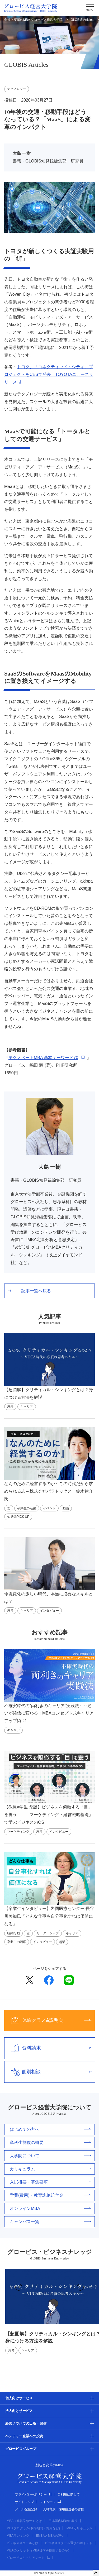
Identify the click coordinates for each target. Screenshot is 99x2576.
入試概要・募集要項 (50, 2182)
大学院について (50, 2155)
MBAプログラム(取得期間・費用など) (33, 2528)
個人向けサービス (19, 2398)
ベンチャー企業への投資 (24, 2436)
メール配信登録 (26, 2509)
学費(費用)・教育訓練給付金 (50, 2195)
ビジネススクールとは (22, 2543)
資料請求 (48, 2048)
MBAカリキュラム (79, 2528)
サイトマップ (24, 2502)
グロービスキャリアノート (28, 2558)
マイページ (50, 2502)
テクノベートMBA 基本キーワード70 (43, 1057)
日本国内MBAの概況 (63, 2521)
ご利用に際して (69, 2494)
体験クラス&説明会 (47, 2020)
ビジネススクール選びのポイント (68, 2543)
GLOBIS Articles (82, 20)
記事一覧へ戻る (29, 1291)
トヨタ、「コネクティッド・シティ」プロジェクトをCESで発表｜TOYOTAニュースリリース (48, 374)
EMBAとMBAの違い (50, 2535)
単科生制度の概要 (50, 2142)
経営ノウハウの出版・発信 (25, 2423)
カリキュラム (50, 2169)
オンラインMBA (50, 2208)
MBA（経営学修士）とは (24, 2521)
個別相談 (48, 2072)
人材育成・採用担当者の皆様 (63, 2509)
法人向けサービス (19, 2411)
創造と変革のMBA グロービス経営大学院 (33, 20)
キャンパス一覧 (50, 2221)
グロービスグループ (20, 2449)
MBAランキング (18, 2535)
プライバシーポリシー (33, 2494)
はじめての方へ (50, 2129)
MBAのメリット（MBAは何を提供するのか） (39, 2550)
